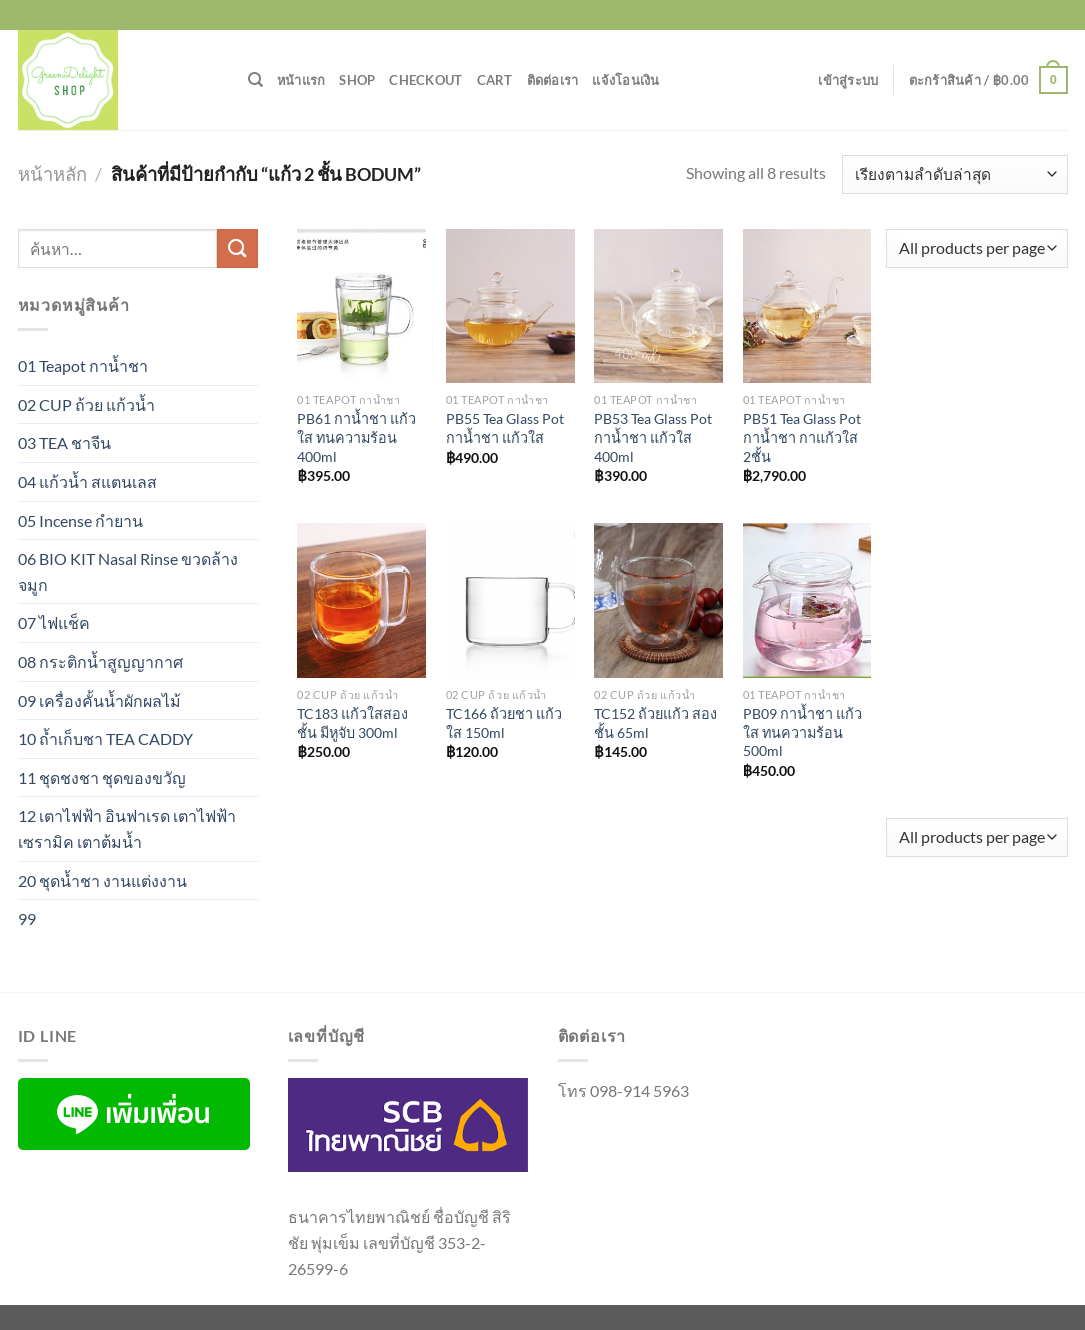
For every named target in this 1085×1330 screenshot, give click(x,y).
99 (27, 918)
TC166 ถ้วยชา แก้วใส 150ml (504, 723)
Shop (357, 80)
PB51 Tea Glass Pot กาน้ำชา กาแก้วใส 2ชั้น (802, 437)
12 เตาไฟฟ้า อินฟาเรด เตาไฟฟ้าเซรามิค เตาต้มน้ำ (127, 828)
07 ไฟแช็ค (54, 622)
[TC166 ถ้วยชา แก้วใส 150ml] (510, 600)
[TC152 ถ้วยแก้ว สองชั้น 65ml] (658, 600)
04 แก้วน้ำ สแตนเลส (87, 481)
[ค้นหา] (255, 80)
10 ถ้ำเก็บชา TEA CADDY (105, 738)
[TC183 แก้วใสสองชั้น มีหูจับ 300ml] (361, 600)
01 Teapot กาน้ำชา (83, 365)
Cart (495, 80)
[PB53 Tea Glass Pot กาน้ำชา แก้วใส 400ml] (658, 306)
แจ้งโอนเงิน (625, 80)
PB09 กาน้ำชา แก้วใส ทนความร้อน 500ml (802, 732)
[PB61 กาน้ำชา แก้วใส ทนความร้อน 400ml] (361, 306)
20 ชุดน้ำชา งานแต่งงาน (102, 880)
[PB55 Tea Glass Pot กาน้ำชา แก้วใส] (510, 306)
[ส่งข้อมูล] (237, 248)
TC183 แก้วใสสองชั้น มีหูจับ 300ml (352, 723)
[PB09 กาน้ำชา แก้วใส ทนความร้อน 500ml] (807, 600)
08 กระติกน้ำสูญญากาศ (100, 661)
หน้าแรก (301, 80)
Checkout (425, 80)
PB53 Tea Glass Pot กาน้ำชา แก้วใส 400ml (653, 437)
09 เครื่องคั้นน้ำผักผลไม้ (99, 700)
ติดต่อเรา (553, 80)
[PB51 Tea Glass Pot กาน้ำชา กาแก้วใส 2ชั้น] (807, 306)
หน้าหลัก (52, 174)
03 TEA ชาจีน (64, 442)
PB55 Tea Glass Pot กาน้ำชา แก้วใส (505, 428)
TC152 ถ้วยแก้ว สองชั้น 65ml (655, 723)
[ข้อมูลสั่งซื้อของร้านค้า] (954, 174)
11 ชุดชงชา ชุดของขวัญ (102, 777)
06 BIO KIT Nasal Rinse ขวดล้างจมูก (128, 571)
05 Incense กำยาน (80, 520)
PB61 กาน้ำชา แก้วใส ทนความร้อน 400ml (356, 437)
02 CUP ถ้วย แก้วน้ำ (86, 404)
